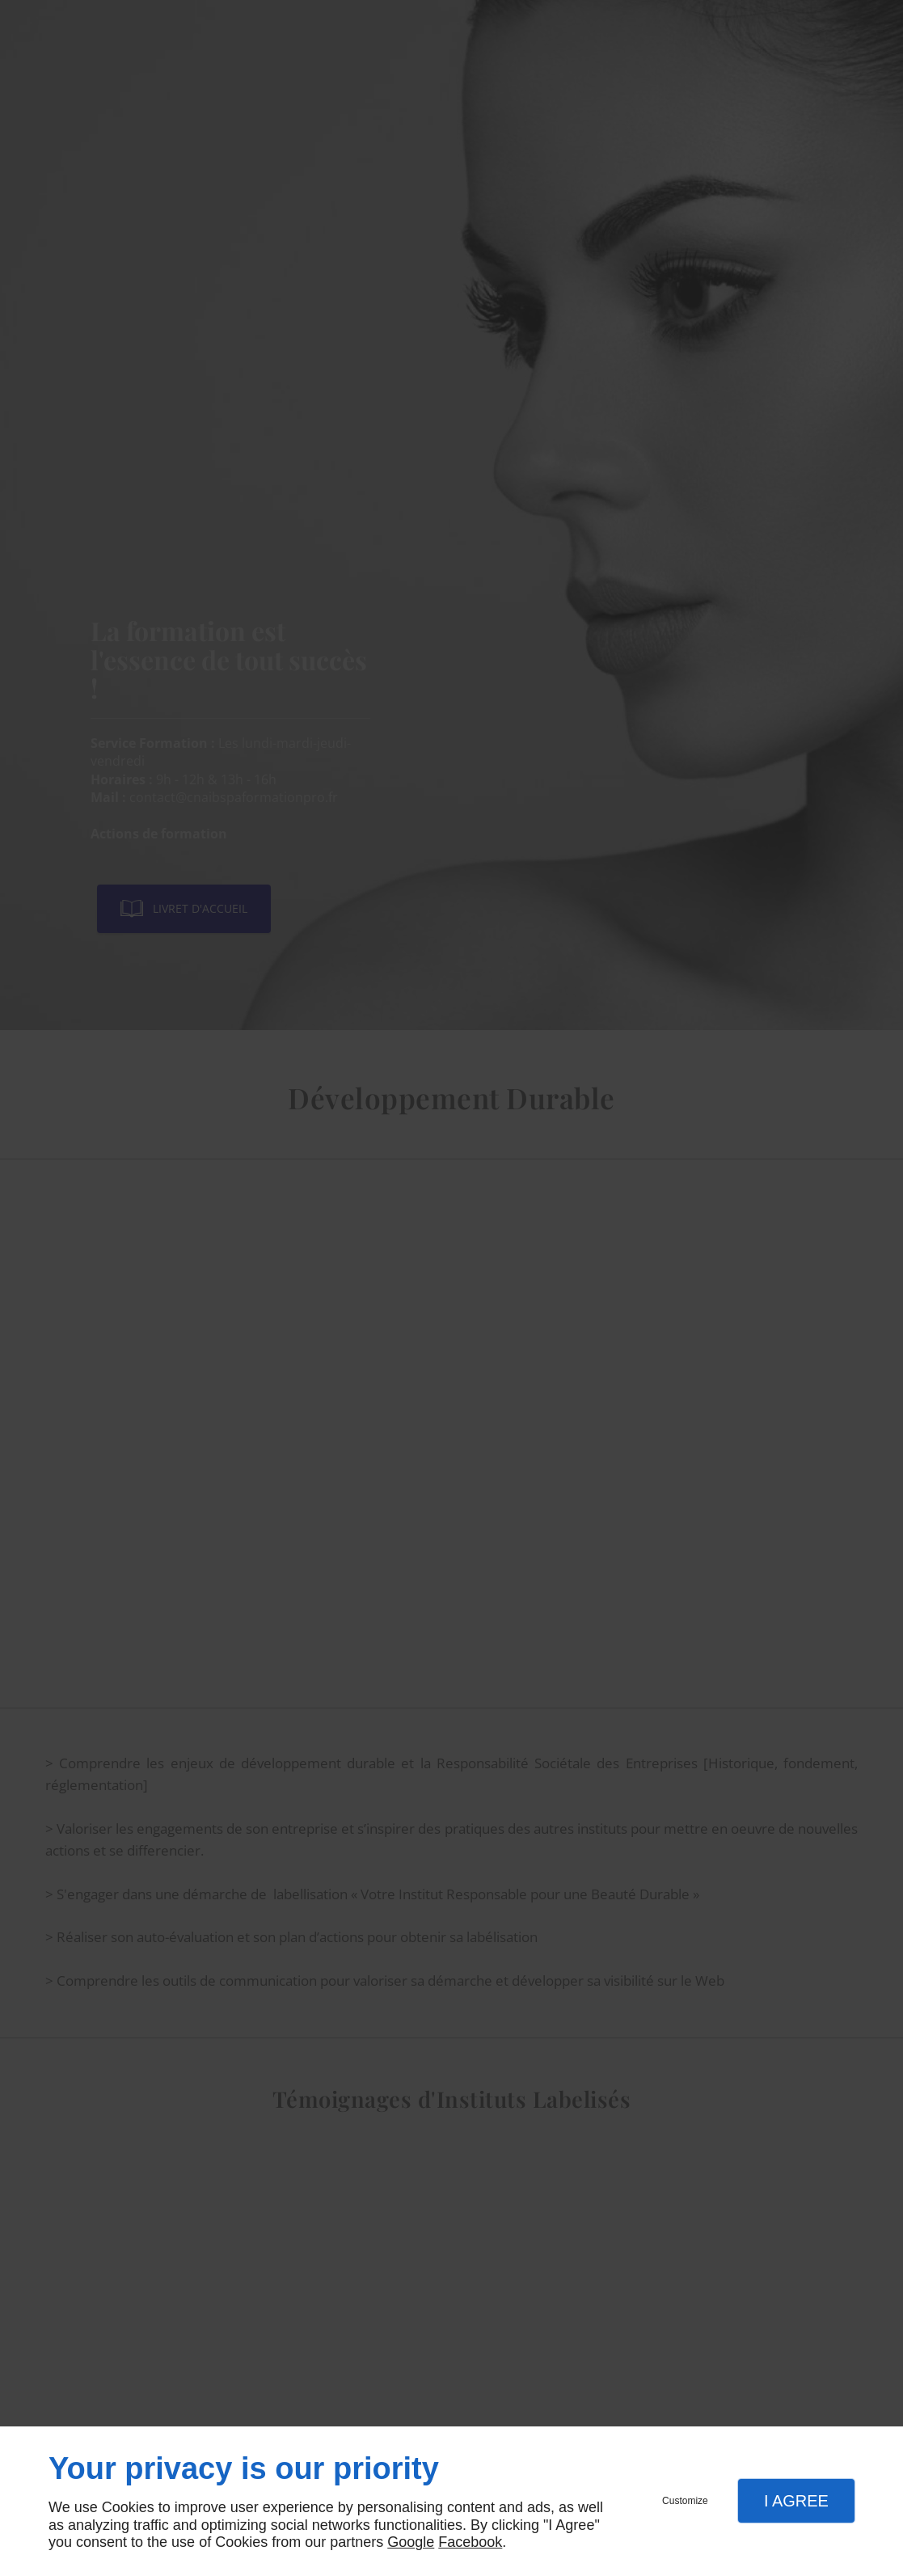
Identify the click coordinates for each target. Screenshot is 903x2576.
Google (410, 2542)
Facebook (470, 2542)
